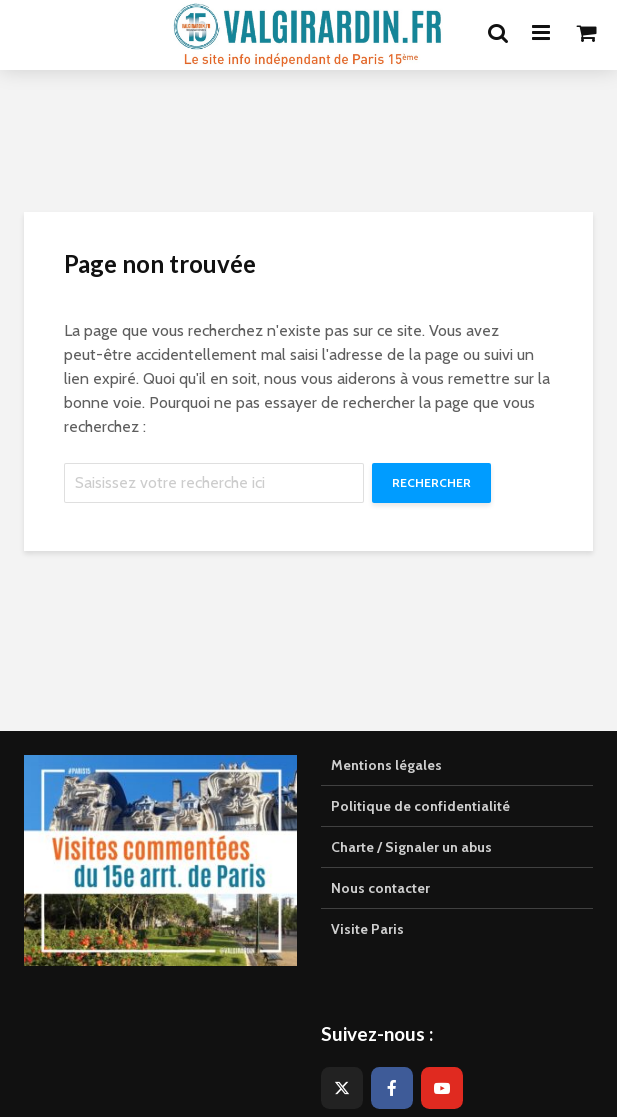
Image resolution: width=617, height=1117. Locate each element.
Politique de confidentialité (420, 806)
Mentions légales (386, 765)
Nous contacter (380, 888)
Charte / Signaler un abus (411, 847)
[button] (574, 28)
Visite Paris (367, 929)
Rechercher (431, 482)
